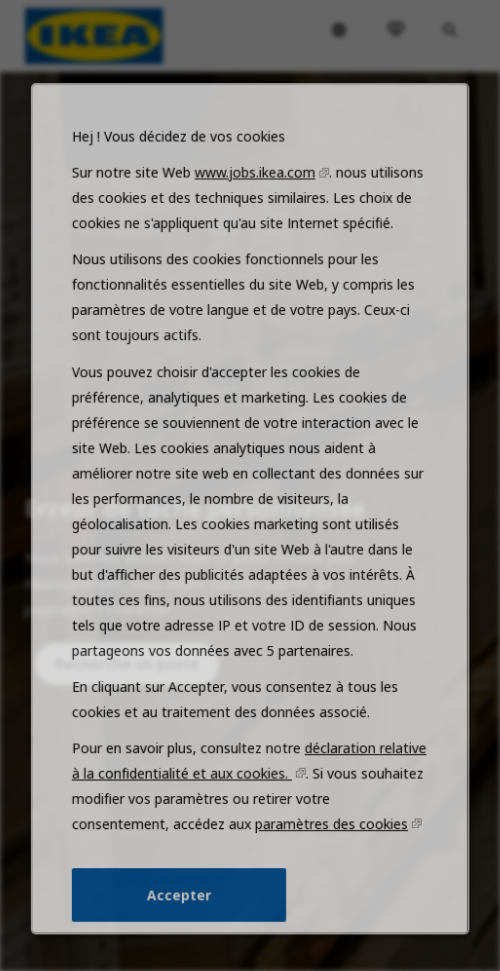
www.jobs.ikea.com (254, 205)
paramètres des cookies (329, 838)
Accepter (181, 907)
